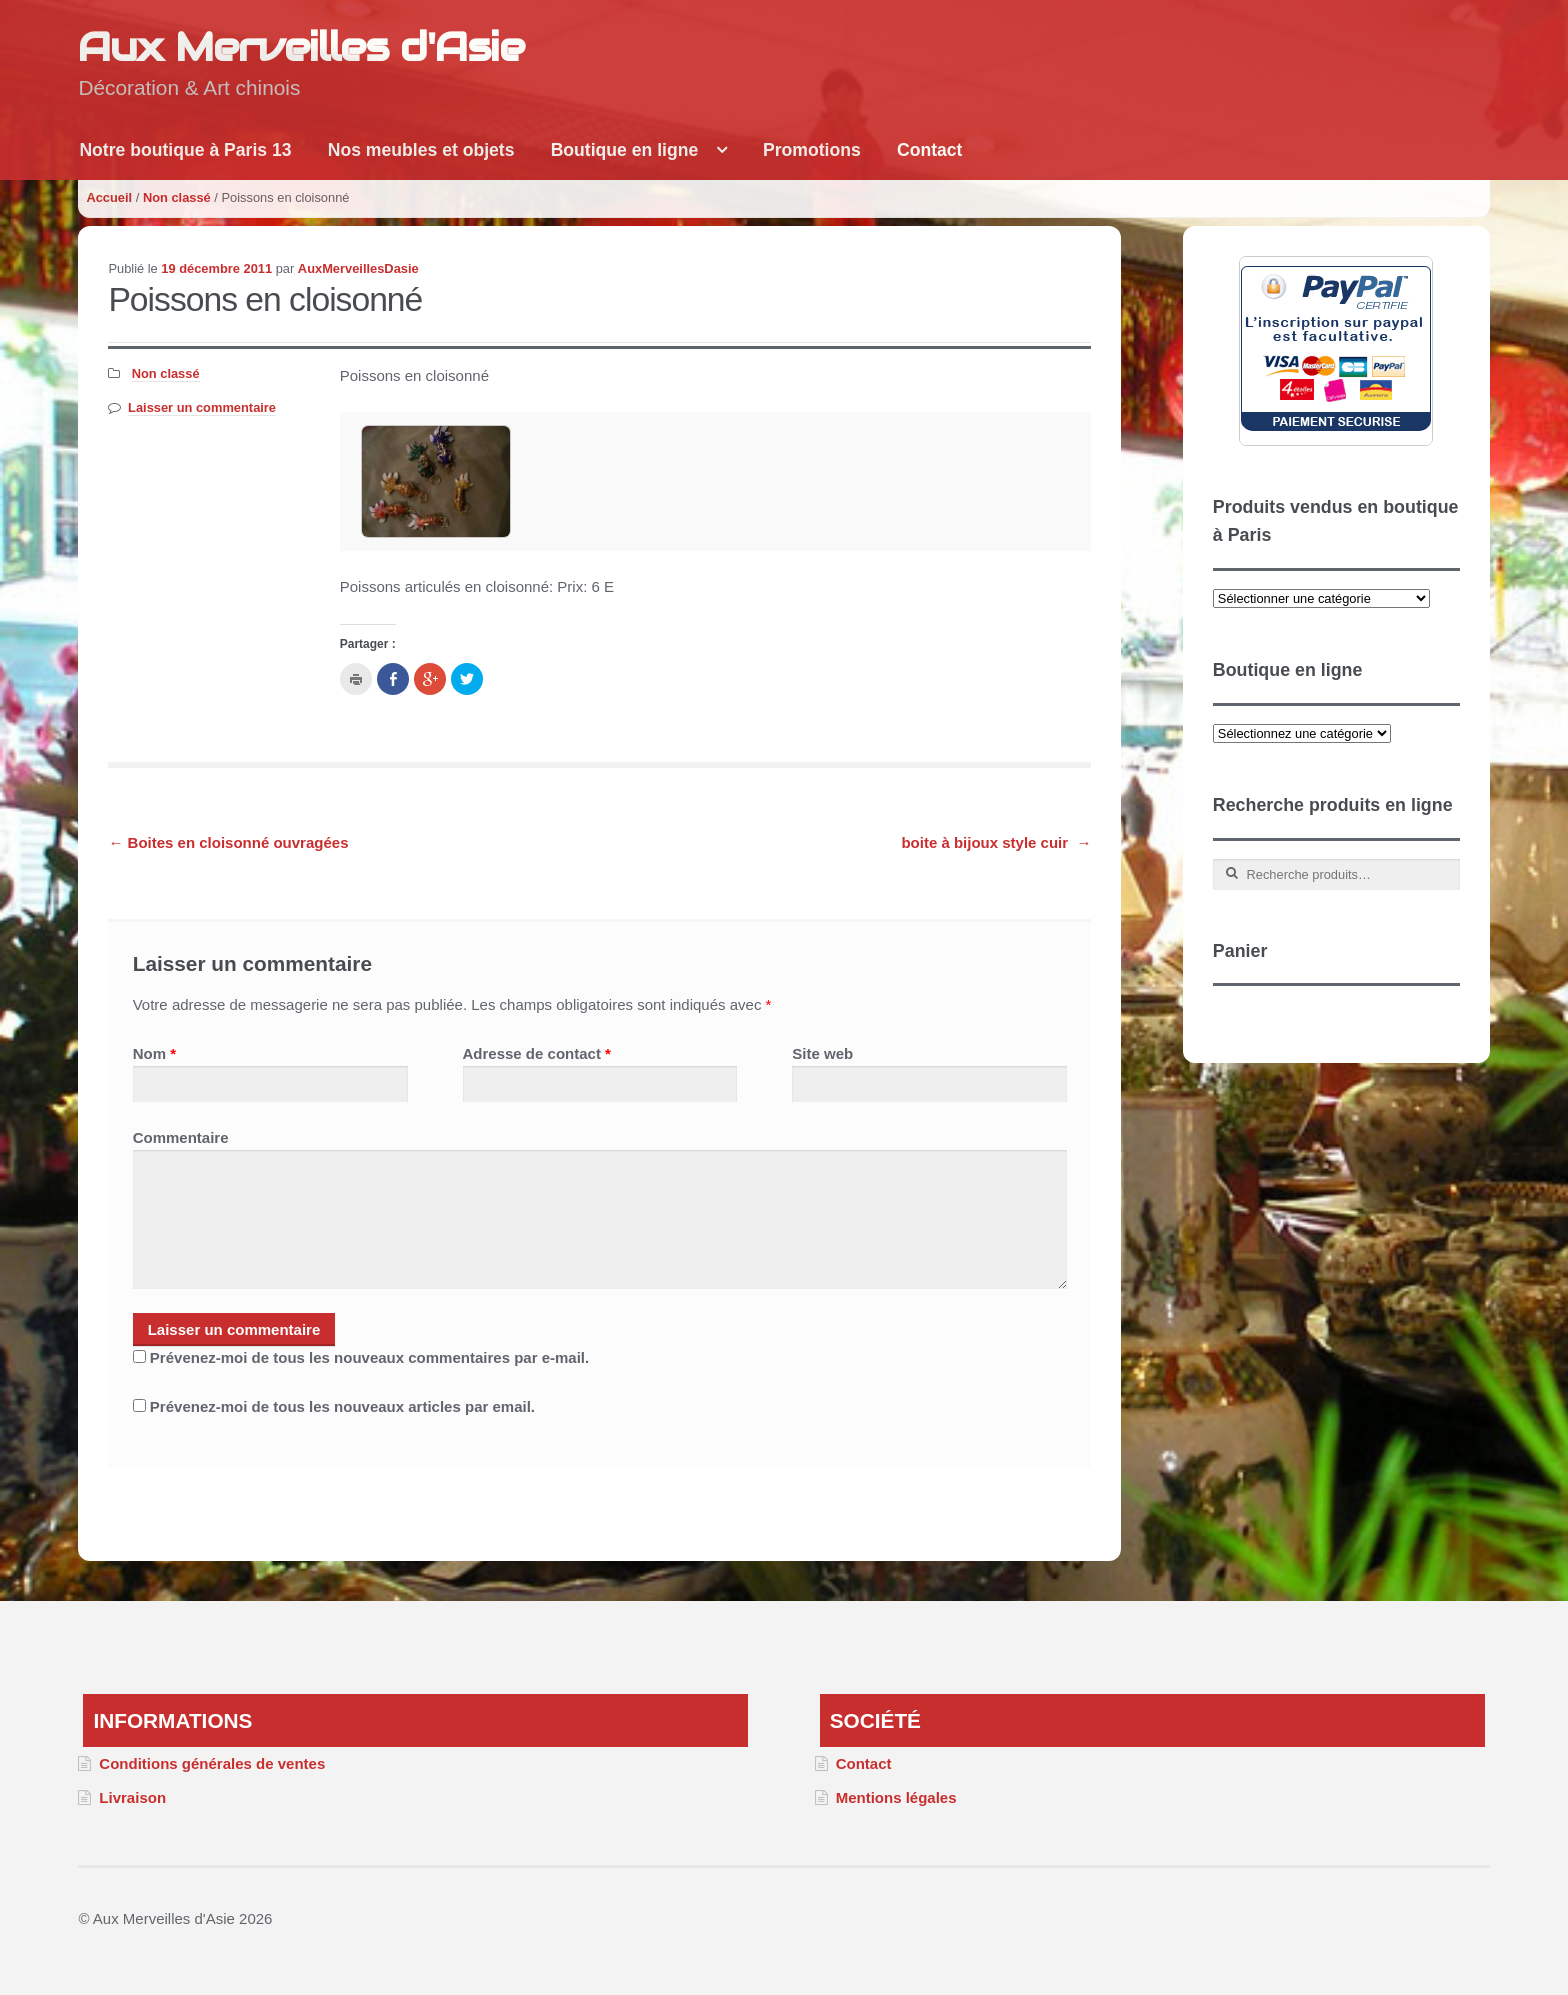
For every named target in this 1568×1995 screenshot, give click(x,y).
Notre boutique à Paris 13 (185, 150)
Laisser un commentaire (202, 407)
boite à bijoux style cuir (996, 842)
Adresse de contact (537, 1053)
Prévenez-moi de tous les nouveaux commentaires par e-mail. (369, 1357)
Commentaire (181, 1137)
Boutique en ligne (625, 150)
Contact (930, 150)
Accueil (109, 197)
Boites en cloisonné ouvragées (228, 842)
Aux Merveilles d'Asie (301, 46)
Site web (822, 1053)
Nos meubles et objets (421, 150)
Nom (154, 1053)
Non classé (177, 197)
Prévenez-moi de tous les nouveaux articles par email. (342, 1406)
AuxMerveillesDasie (358, 268)
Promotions (812, 150)
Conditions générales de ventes (212, 1763)
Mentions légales (896, 1797)
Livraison (132, 1797)
